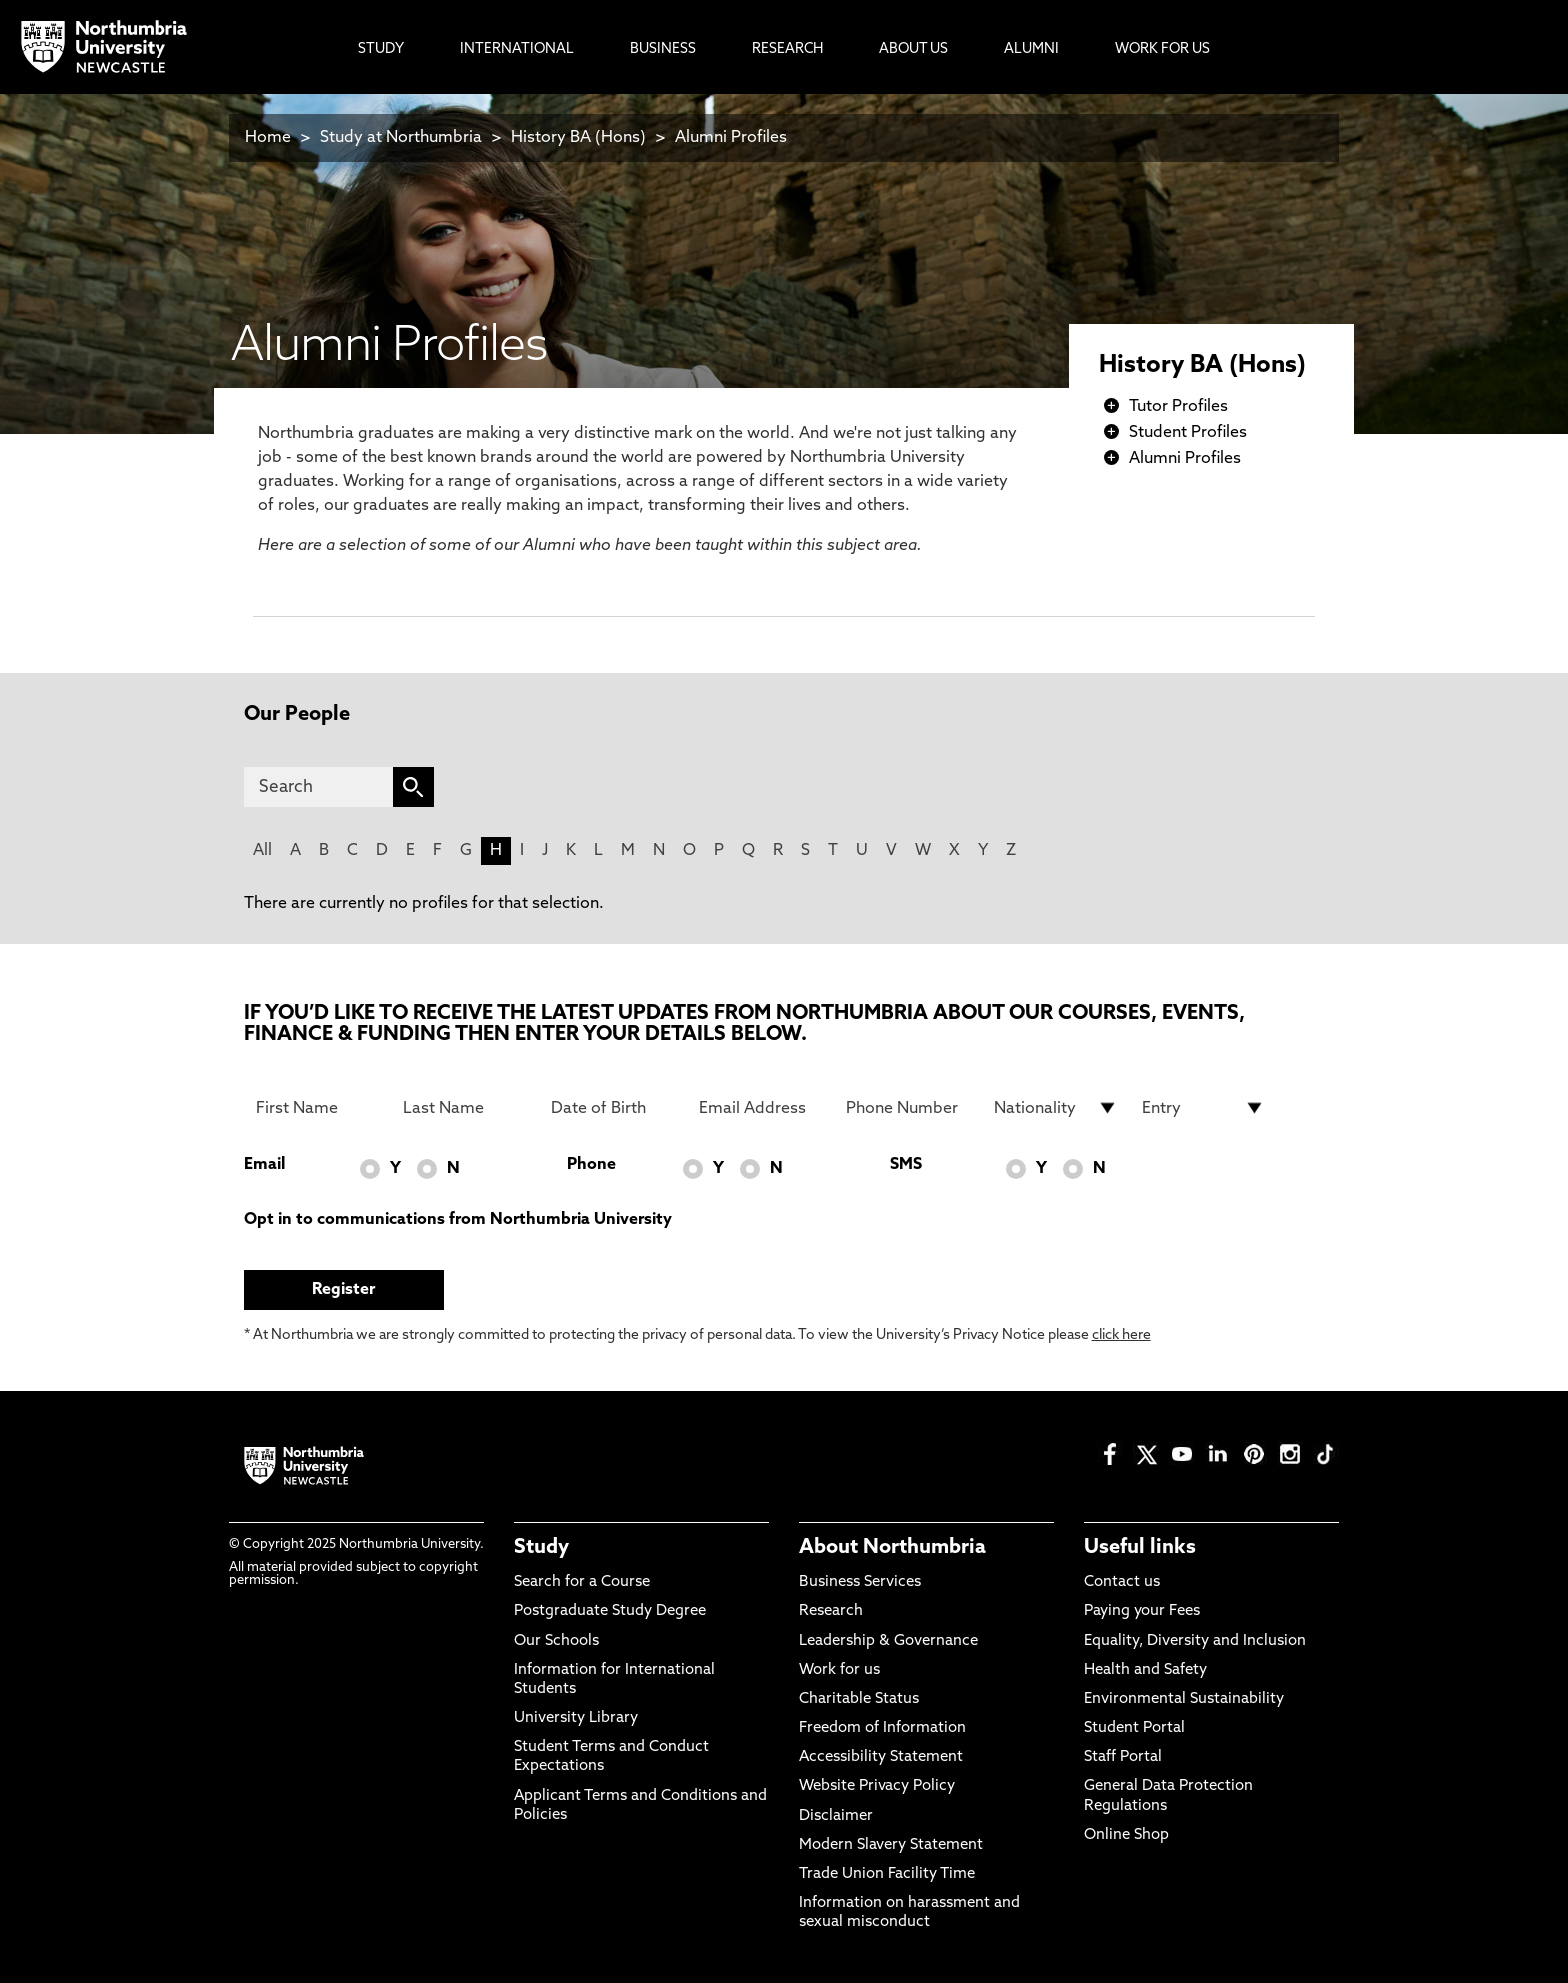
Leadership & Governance (888, 1641)
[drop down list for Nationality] (1056, 1108)
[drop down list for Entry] (1204, 1108)
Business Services (860, 1582)
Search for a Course (582, 1582)
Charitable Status (859, 1699)
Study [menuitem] (381, 49)
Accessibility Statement (881, 1757)
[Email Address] (761, 1108)
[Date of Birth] (613, 1108)
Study (541, 1548)
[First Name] (318, 1108)
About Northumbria (892, 1548)
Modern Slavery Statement (891, 1845)
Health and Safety (1145, 1670)
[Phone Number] (908, 1108)
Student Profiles (1188, 433)
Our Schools (556, 1641)
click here (1121, 1335)
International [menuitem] (517, 49)
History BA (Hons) (580, 138)
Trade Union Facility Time (887, 1874)
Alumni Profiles (731, 138)
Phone (591, 1165)
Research (831, 1611)
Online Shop (1126, 1835)
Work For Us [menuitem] (1162, 49)
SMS (906, 1165)
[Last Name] (465, 1108)
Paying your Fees (1142, 1611)
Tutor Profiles (1178, 407)
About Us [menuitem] (913, 49)
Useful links (1140, 1548)
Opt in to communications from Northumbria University (458, 1220)
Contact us (1122, 1582)
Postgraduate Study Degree (610, 1611)
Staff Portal (1123, 1757)
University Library (576, 1718)
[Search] (318, 787)
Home (268, 138)
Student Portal (1134, 1728)
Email (264, 1165)
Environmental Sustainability (1184, 1699)
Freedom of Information (882, 1728)
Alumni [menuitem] (1031, 49)
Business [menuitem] (663, 49)
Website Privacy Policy (877, 1786)
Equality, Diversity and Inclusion (1195, 1641)
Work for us (839, 1670)
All (262, 851)
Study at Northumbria (401, 138)
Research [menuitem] (787, 49)
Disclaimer (836, 1816)
